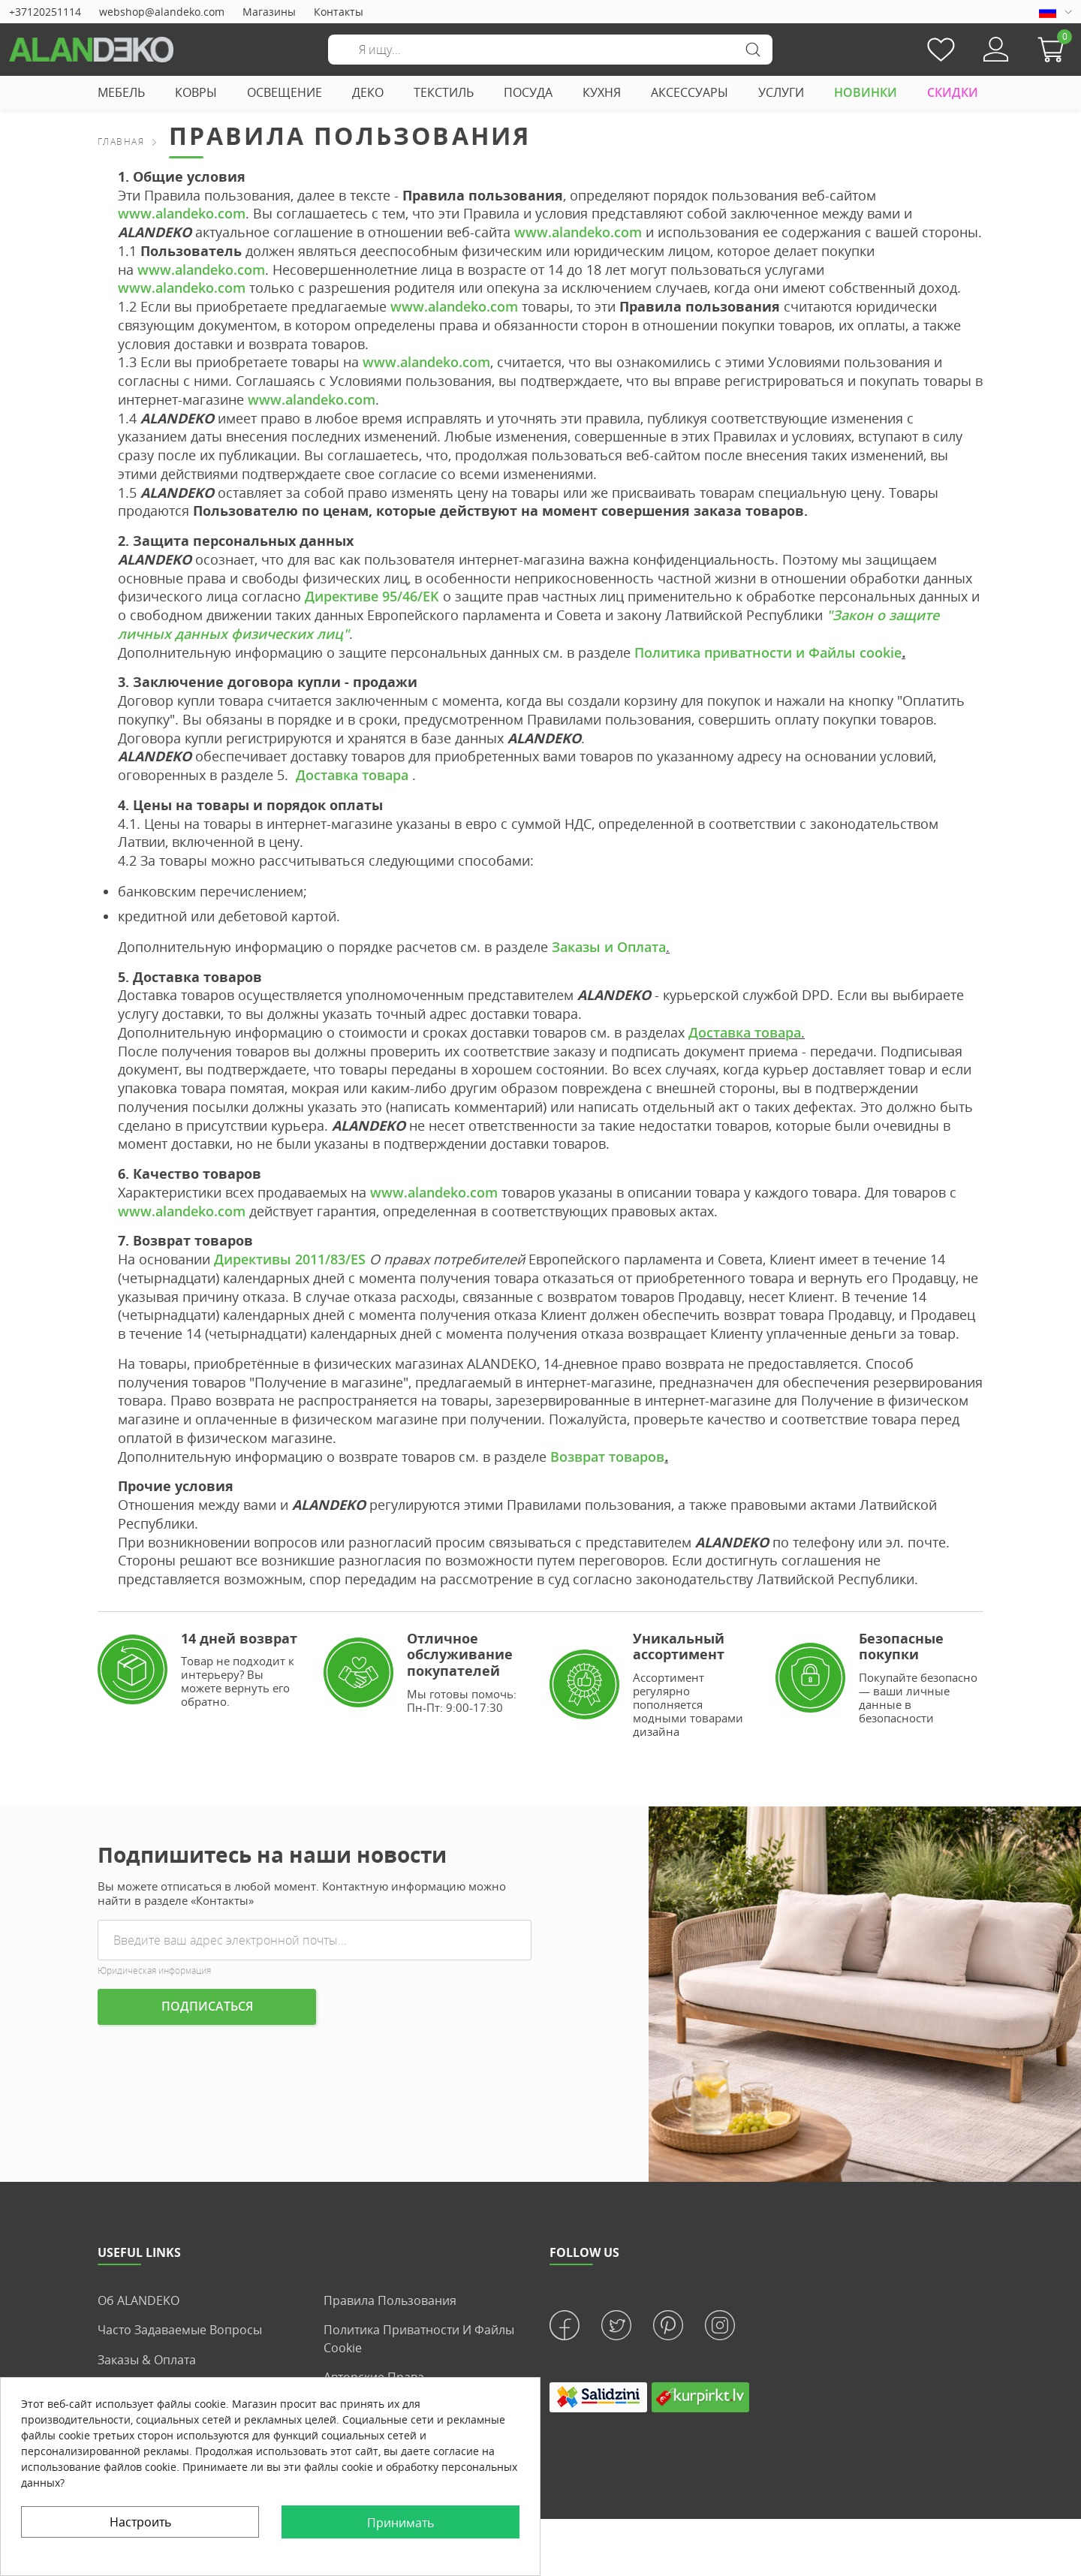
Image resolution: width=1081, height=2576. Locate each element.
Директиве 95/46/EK (372, 596)
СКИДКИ (952, 92)
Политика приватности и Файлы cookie (768, 652)
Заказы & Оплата (147, 2359)
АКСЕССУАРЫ (689, 92)
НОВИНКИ (865, 92)
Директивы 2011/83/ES (290, 1259)
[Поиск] (550, 50)
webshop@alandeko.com (161, 12)
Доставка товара (350, 775)
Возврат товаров (607, 1457)
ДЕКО (368, 92)
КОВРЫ (196, 92)
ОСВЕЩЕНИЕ (284, 92)
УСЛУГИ (781, 92)
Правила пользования (390, 2300)
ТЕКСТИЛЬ (444, 92)
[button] (1054, 49)
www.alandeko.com (181, 213)
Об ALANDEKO (138, 2300)
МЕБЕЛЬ (121, 92)
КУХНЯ (602, 92)
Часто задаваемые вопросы (180, 2329)
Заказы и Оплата (609, 947)
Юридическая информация (154, 1970)
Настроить (140, 2522)
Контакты (338, 12)
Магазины (269, 12)
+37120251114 (45, 12)
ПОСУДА (528, 92)
